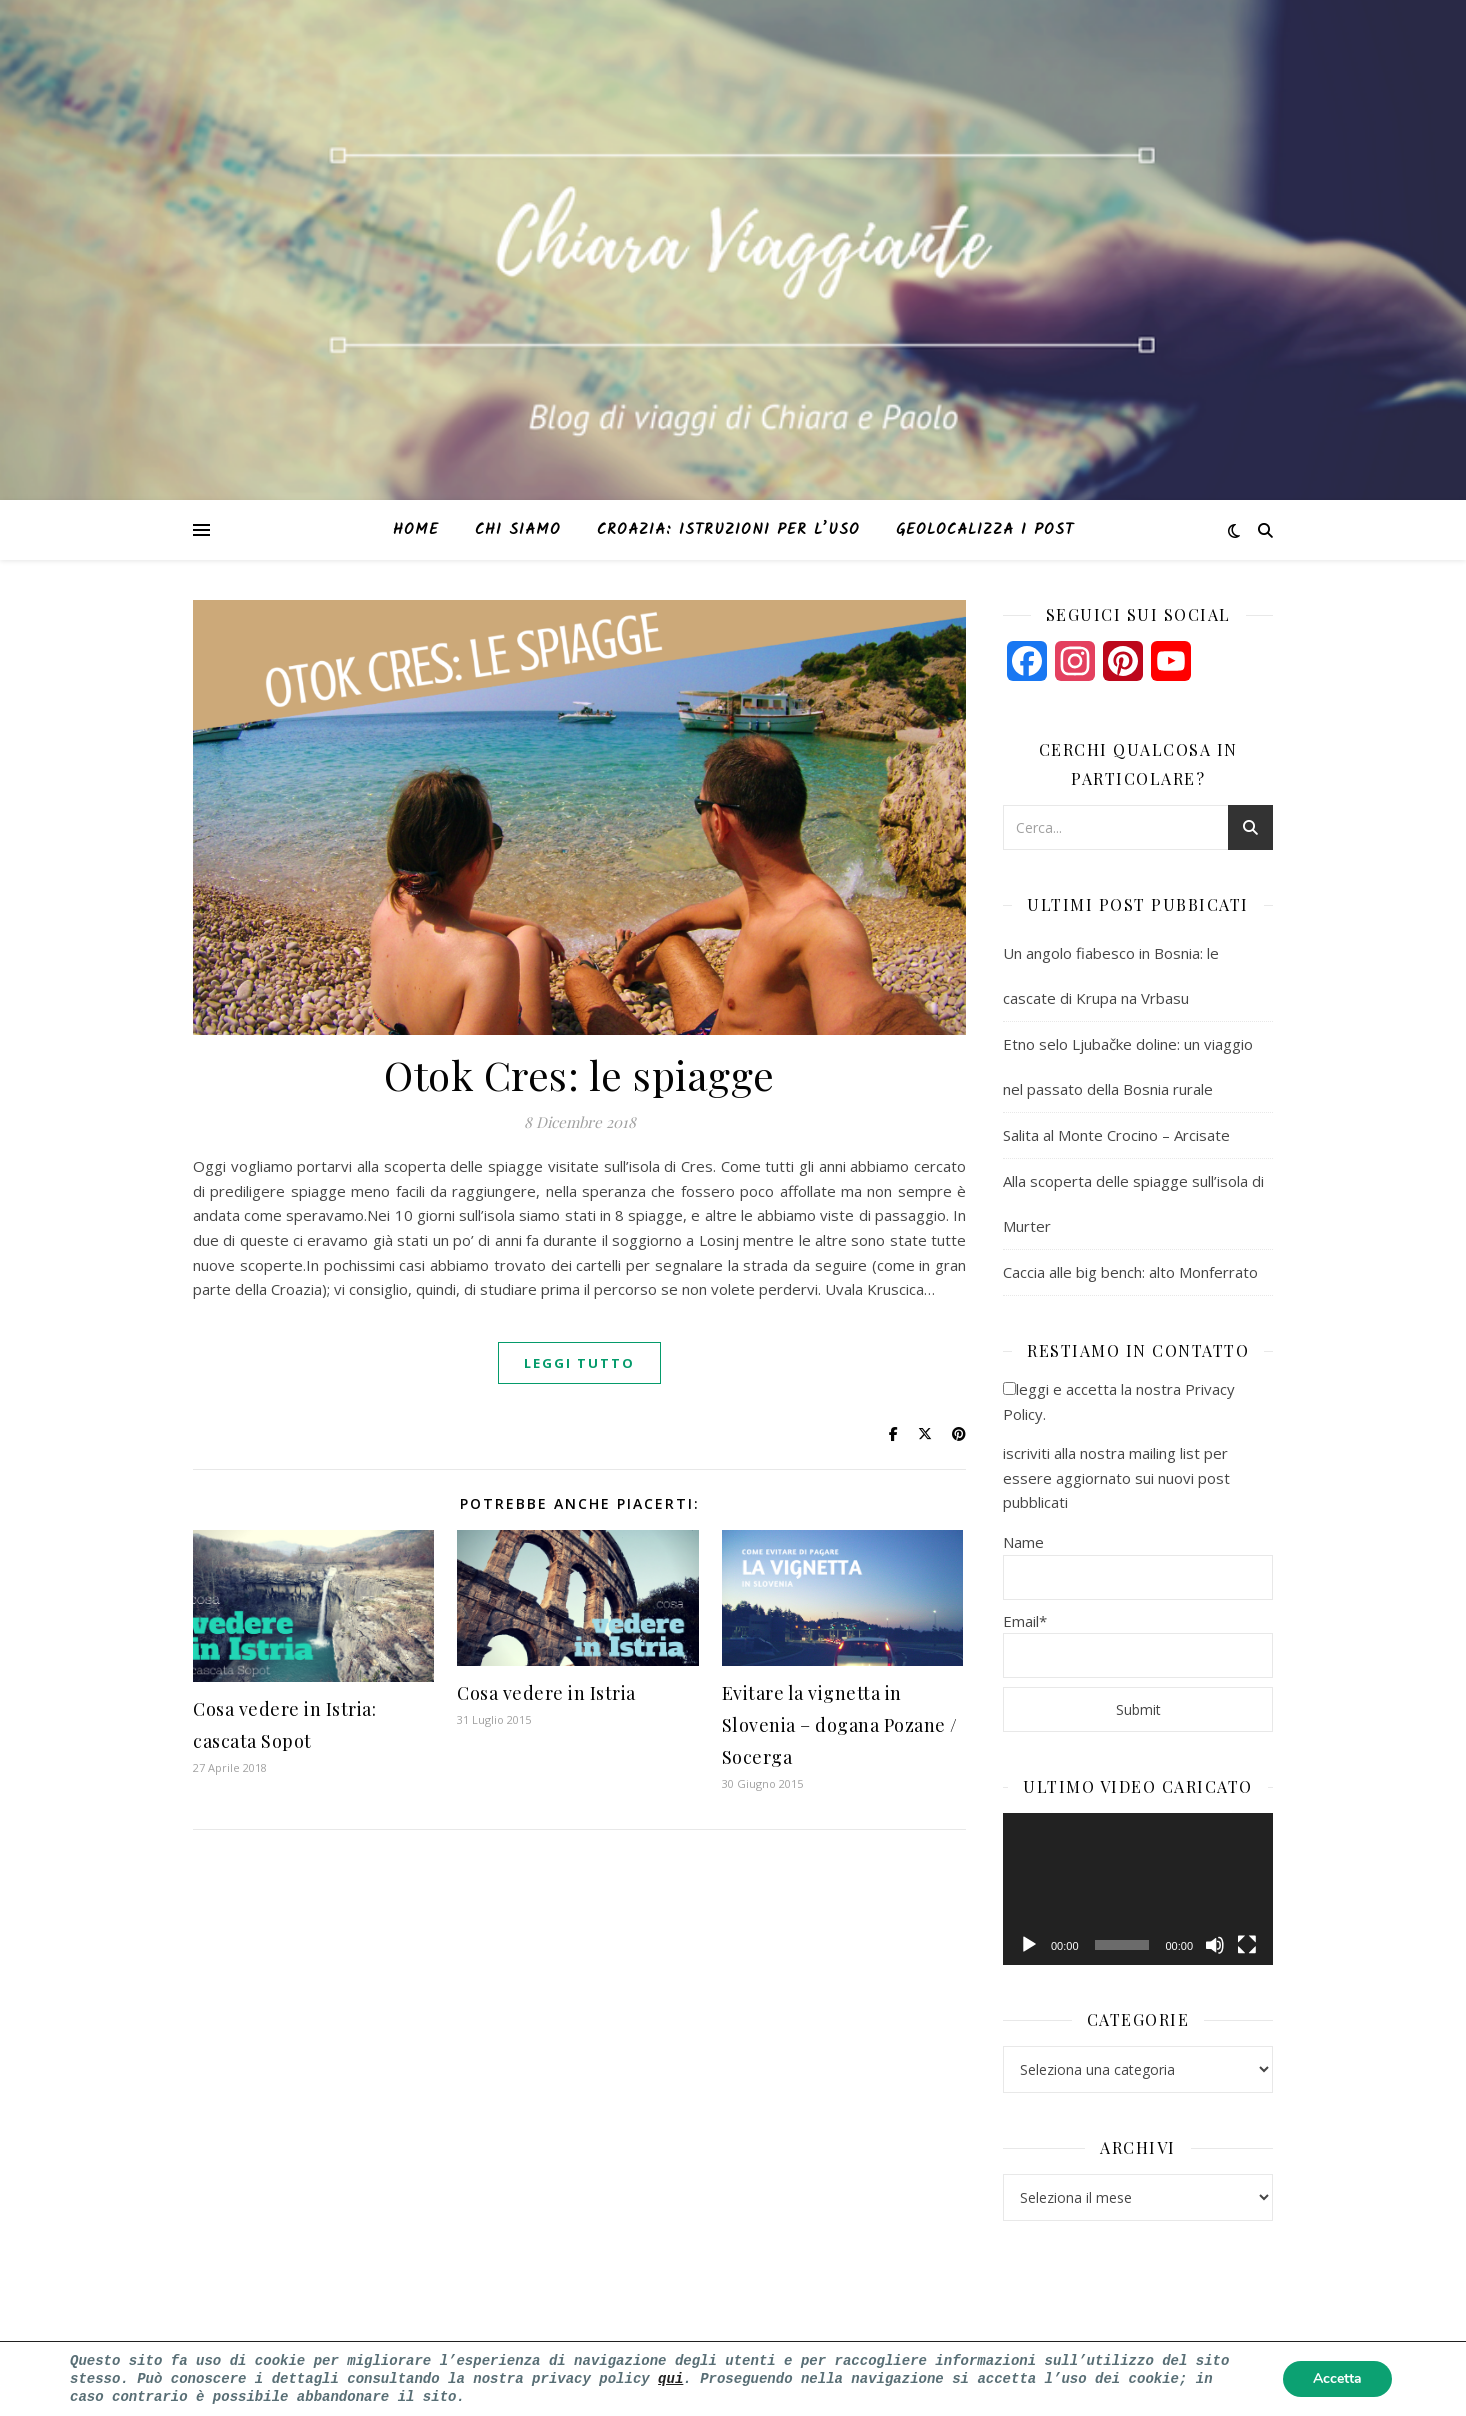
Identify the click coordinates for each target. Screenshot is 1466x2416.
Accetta (1337, 2377)
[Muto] (1215, 1945)
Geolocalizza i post (985, 530)
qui (670, 2376)
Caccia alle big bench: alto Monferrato (1130, 1272)
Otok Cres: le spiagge (579, 1074)
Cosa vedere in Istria (546, 1693)
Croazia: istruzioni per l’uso (728, 530)
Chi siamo (518, 530)
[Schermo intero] (1247, 1945)
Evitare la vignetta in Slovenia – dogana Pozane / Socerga (840, 1725)
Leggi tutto (579, 1363)
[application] (1138, 1889)
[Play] (1029, 1945)
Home (416, 530)
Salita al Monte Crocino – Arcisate (1116, 1135)
